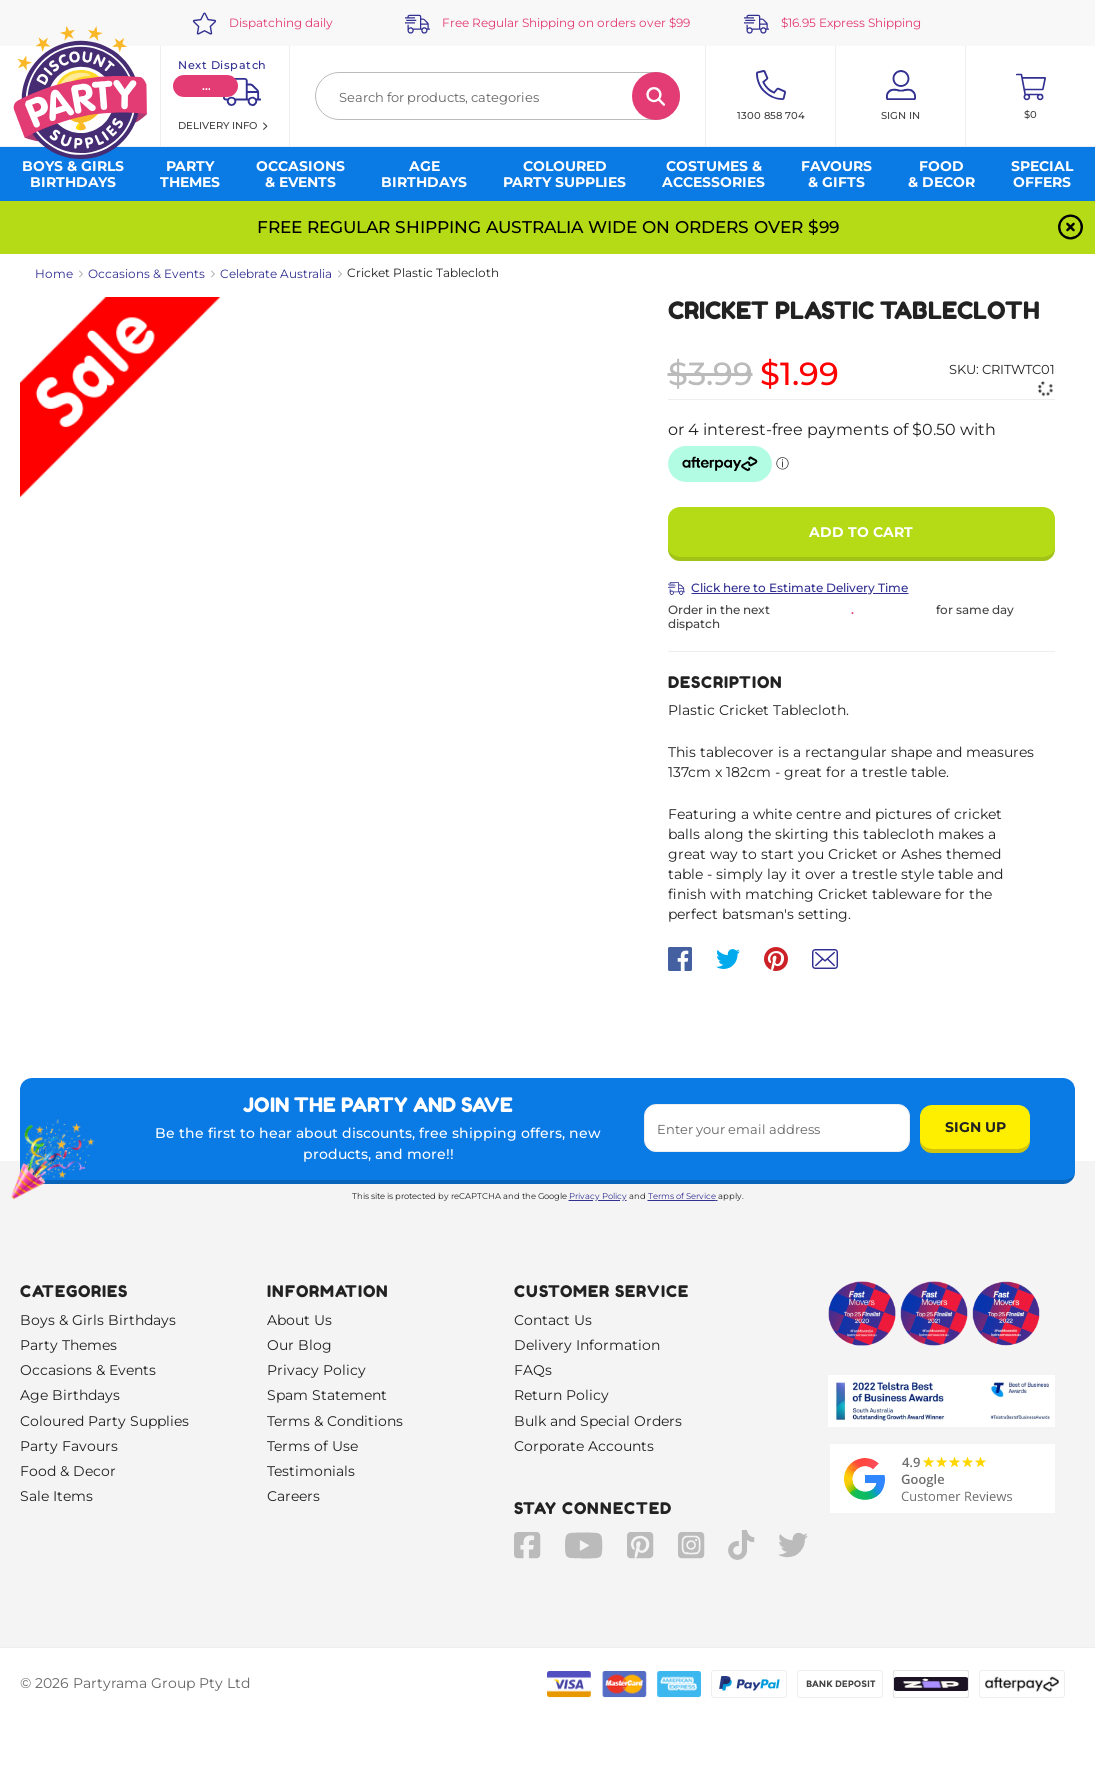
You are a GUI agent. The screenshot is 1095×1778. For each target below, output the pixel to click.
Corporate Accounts (584, 1446)
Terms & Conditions (335, 1421)
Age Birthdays (70, 1395)
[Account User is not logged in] (900, 96)
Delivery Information (587, 1345)
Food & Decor (68, 1471)
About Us (299, 1320)
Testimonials (311, 1471)
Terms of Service (683, 1196)
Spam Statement (327, 1395)
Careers (293, 1496)
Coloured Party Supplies (104, 1421)
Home (54, 273)
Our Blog (299, 1345)
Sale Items (56, 1496)
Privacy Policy (598, 1196)
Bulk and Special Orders (598, 1421)
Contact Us (553, 1320)
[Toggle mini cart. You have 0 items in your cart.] (1030, 96)
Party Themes (68, 1345)
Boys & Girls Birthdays (98, 1320)
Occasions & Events (146, 273)
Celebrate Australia (276, 273)
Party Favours (69, 1446)
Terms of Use (312, 1446)
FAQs (533, 1370)
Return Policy (561, 1395)
